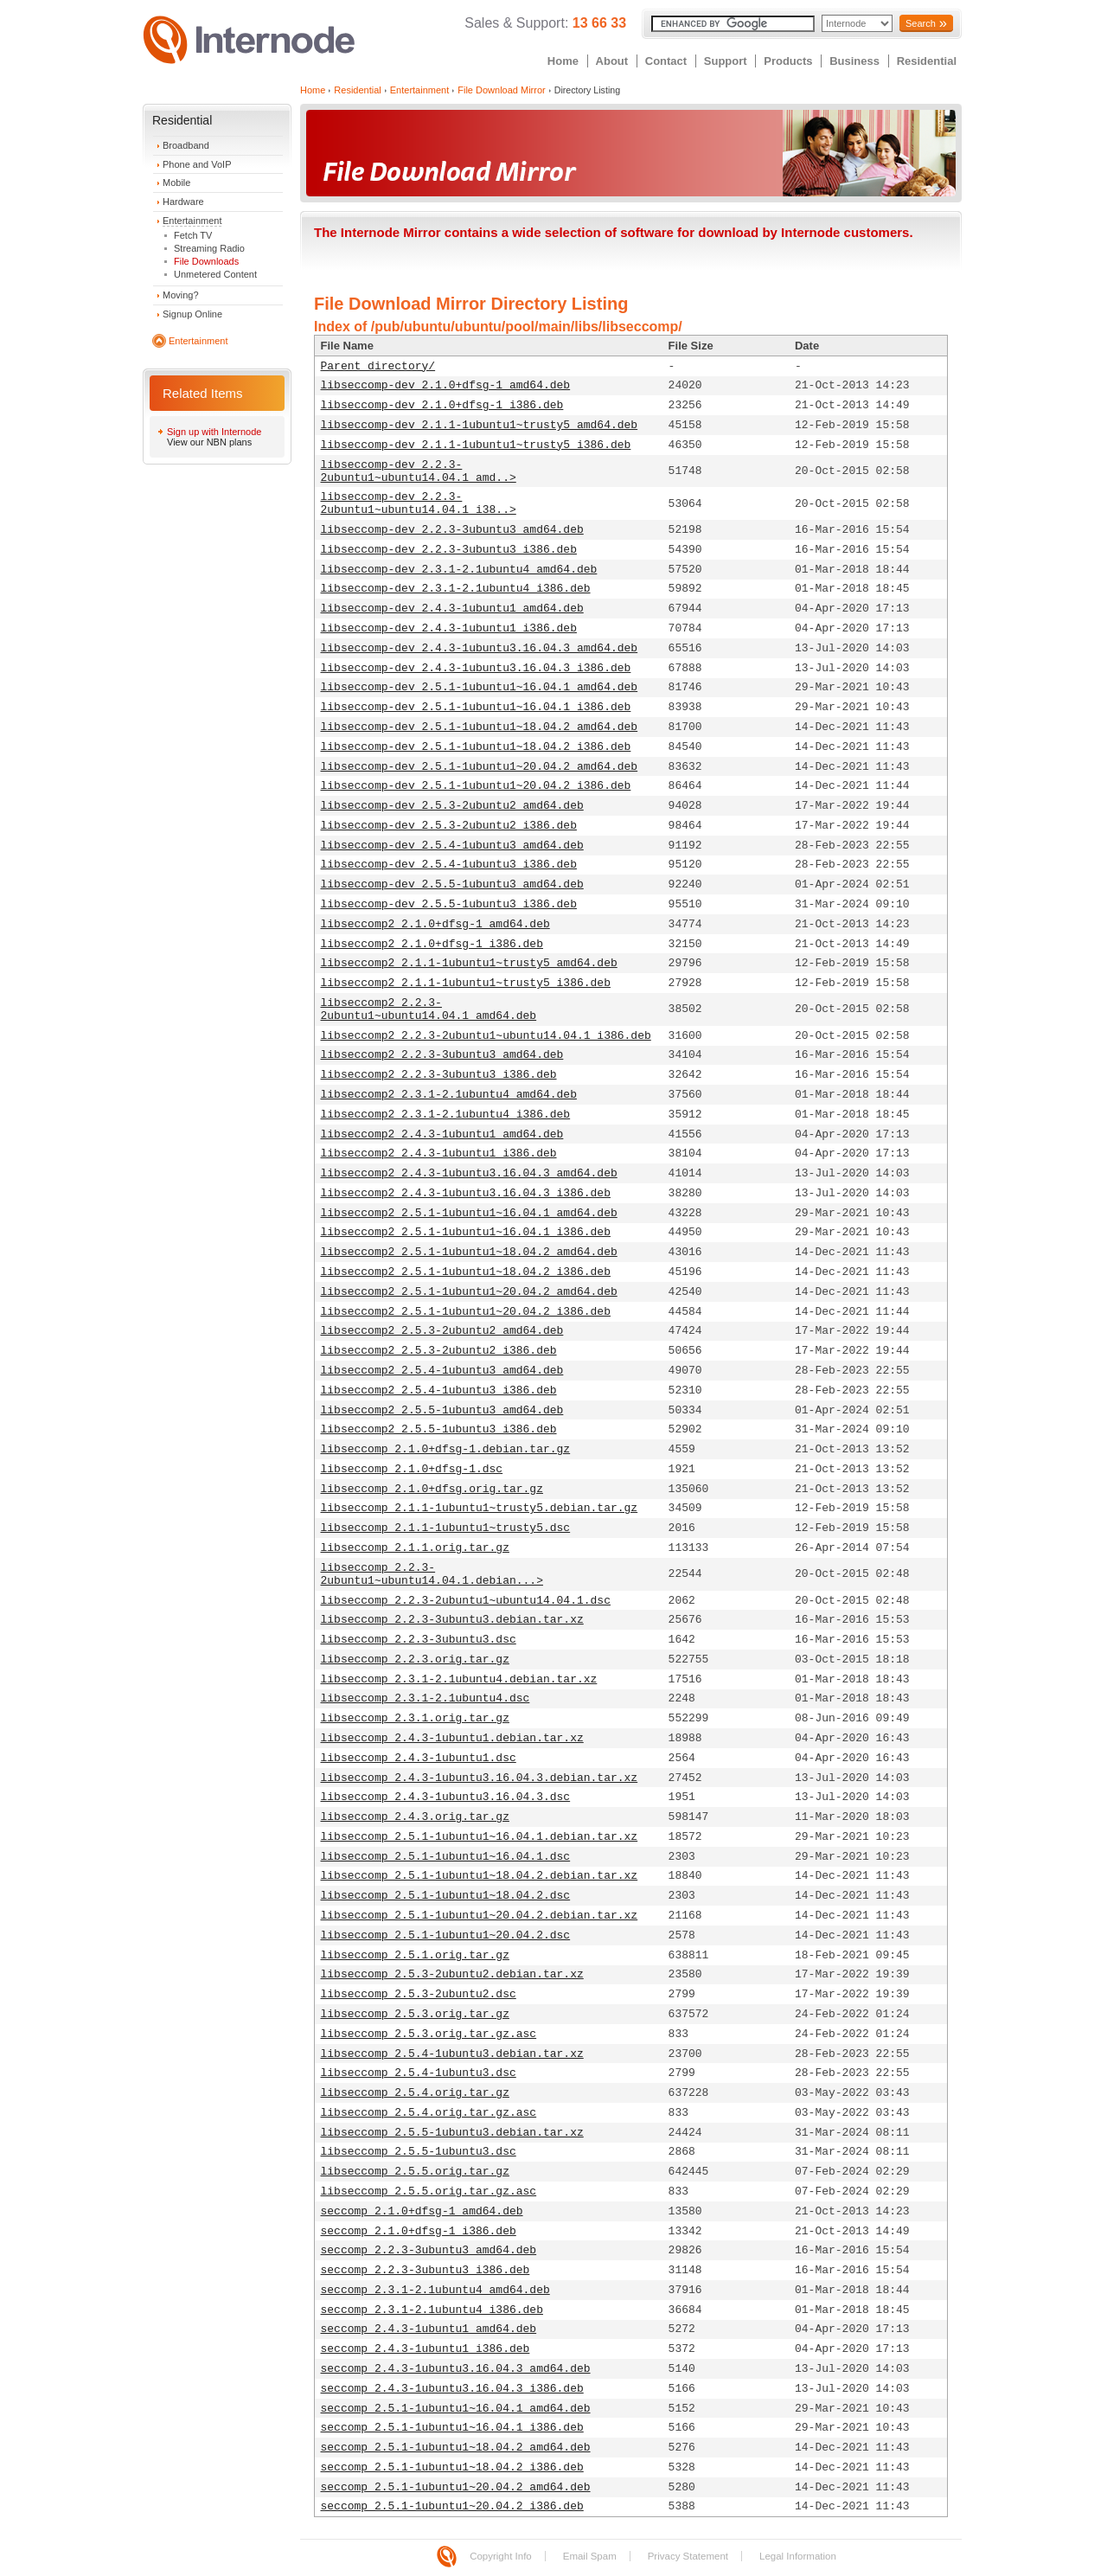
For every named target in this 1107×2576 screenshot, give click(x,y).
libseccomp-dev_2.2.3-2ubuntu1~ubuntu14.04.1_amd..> (418, 471)
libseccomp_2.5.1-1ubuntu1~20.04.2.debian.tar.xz (479, 1915)
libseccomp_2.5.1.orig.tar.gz (415, 1955)
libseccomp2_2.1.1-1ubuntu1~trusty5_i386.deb (466, 983)
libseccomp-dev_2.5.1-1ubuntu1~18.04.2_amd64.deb (479, 727)
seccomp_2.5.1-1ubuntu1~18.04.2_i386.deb (452, 2467)
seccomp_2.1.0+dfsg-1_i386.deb (418, 2231)
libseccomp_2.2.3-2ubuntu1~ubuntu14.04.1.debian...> (432, 1574)
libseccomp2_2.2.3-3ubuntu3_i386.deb (439, 1074)
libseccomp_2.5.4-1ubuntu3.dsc (418, 2073)
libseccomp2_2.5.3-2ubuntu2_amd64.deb (442, 1330)
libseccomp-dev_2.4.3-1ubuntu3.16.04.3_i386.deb (476, 668)
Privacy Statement (688, 2556)
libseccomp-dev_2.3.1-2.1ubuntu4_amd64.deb (459, 569)
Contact (666, 60)
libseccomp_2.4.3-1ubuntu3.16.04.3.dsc (446, 1797)
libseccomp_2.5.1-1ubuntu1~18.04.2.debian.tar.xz (479, 1875)
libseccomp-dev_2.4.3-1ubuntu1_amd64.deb (452, 608)
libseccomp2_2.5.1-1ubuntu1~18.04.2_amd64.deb (469, 1252)
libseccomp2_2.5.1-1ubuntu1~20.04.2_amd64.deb (469, 1291)
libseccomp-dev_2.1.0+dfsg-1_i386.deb (442, 405)
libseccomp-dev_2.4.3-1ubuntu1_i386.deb (449, 628)
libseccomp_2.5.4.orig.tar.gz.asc (429, 2112)
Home (563, 60)
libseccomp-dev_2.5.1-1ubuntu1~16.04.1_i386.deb (476, 707)
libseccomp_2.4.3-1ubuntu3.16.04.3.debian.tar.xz (479, 1778)
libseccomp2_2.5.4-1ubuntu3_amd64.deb (442, 1370)
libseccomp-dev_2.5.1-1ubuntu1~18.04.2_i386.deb (476, 746)
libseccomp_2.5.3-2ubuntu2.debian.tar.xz (452, 1974)
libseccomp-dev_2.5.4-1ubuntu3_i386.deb (449, 864)
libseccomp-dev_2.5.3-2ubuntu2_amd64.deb (452, 805)
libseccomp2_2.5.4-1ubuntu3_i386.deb (439, 1390)
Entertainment (192, 220)
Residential (927, 60)
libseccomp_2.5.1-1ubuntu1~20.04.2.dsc (446, 1935)
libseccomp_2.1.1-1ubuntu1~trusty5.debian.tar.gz (479, 1508)
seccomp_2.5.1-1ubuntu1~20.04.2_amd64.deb (456, 2487)
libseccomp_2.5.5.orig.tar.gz (415, 2171)
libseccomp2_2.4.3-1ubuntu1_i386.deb (439, 1153)
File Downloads (206, 261)
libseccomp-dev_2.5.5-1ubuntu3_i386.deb (449, 904)
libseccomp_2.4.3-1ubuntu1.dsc (418, 1758)
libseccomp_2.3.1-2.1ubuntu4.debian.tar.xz (459, 1679)
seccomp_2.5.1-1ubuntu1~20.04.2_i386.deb (452, 2506)
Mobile (176, 182)
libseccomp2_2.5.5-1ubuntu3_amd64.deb (442, 1410)
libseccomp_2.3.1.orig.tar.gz (415, 1718)
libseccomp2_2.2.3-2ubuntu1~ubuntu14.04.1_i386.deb (486, 1035)
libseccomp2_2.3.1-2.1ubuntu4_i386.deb (446, 1114)
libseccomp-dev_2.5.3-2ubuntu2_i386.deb (449, 825)
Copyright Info (501, 2556)
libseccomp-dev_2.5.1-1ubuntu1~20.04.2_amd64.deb (479, 766)
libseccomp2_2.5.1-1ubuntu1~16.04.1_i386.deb (466, 1232)
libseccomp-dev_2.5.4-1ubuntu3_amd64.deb (452, 845)
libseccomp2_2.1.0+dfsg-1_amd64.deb (435, 924)
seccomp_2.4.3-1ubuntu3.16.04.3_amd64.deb (456, 2368)
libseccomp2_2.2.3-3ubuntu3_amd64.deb (442, 1054)
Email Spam (590, 2556)
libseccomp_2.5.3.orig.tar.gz (415, 2014)
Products (788, 60)
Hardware (183, 201)
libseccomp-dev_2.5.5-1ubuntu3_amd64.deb (452, 884)
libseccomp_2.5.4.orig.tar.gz (415, 2092)
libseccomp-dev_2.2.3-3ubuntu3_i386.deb (449, 549)
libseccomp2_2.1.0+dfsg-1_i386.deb (432, 944)
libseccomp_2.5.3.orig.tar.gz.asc (429, 2034)
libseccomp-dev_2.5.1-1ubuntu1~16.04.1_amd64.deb (479, 687)
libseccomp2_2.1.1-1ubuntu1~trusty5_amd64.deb (469, 963)
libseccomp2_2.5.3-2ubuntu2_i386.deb (439, 1350)
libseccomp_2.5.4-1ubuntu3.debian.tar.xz (452, 2053)
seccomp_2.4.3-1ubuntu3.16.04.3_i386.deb (452, 2388)
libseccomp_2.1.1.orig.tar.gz (415, 1547)
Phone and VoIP (197, 164)
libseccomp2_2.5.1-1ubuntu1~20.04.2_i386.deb (466, 1311)
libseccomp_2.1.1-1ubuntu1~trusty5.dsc (446, 1528)
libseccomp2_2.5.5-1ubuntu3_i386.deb (439, 1429)
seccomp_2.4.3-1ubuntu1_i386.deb (425, 2348)
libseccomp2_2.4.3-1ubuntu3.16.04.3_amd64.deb (469, 1173)
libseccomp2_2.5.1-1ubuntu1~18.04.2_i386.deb (466, 1272)
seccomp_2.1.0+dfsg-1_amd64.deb (422, 2211)
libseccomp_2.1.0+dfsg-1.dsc (412, 1469)
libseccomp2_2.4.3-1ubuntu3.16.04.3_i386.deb (466, 1193)
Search (920, 23)
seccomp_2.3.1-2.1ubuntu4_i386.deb (432, 2310)
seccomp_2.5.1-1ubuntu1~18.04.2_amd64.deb (456, 2447)
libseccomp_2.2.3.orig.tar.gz (415, 1659)
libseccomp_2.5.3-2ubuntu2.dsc (418, 1994)
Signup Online (192, 314)
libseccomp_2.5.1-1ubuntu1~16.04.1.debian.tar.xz (479, 1836)
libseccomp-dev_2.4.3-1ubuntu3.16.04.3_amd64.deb (479, 648)
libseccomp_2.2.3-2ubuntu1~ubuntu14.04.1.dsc (466, 1600)
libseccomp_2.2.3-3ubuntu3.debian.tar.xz (452, 1619)
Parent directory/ (378, 366)
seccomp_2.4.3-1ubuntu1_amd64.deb (429, 2329)
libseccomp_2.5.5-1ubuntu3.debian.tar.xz (452, 2132)
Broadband (186, 145)
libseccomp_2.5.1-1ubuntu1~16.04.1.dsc (446, 1856)
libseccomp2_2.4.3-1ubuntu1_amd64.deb (442, 1134)
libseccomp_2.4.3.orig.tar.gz (415, 1816)
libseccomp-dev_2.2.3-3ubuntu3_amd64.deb (452, 529)
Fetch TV (193, 235)
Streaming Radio (209, 248)
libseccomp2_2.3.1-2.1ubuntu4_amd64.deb (449, 1094)
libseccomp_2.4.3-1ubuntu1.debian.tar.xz (452, 1738)
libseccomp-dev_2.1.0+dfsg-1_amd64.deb (446, 385)
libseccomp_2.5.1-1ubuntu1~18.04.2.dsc (446, 1895)
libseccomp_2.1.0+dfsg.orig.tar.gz (432, 1489)
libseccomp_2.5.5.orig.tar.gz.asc (429, 2191)
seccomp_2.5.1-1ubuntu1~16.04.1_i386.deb (452, 2427)
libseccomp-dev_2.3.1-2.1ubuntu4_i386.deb (456, 588)
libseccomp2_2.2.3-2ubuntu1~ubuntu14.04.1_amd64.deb (429, 1009)
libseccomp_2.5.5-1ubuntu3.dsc (418, 2151)
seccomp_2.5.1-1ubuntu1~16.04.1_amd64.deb (456, 2408)
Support (725, 60)
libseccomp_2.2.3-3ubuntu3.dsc (418, 1639)
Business (854, 60)
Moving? (181, 295)
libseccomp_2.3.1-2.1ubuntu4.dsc (425, 1698)
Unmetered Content (215, 274)
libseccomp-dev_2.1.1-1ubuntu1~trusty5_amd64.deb (479, 425)
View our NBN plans (209, 442)
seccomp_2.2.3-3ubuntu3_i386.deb (425, 2270)
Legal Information (797, 2556)
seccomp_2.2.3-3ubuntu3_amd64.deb (429, 2250)
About (612, 60)
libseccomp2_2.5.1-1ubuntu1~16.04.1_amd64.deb (469, 1213)
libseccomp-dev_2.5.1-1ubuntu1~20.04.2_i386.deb (476, 785)
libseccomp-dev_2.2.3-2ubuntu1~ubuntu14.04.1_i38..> (418, 503)
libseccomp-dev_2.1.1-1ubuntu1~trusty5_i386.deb (476, 445)
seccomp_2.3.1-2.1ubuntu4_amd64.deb (435, 2290)
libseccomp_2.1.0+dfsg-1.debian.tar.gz (446, 1449)
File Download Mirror (501, 90)
